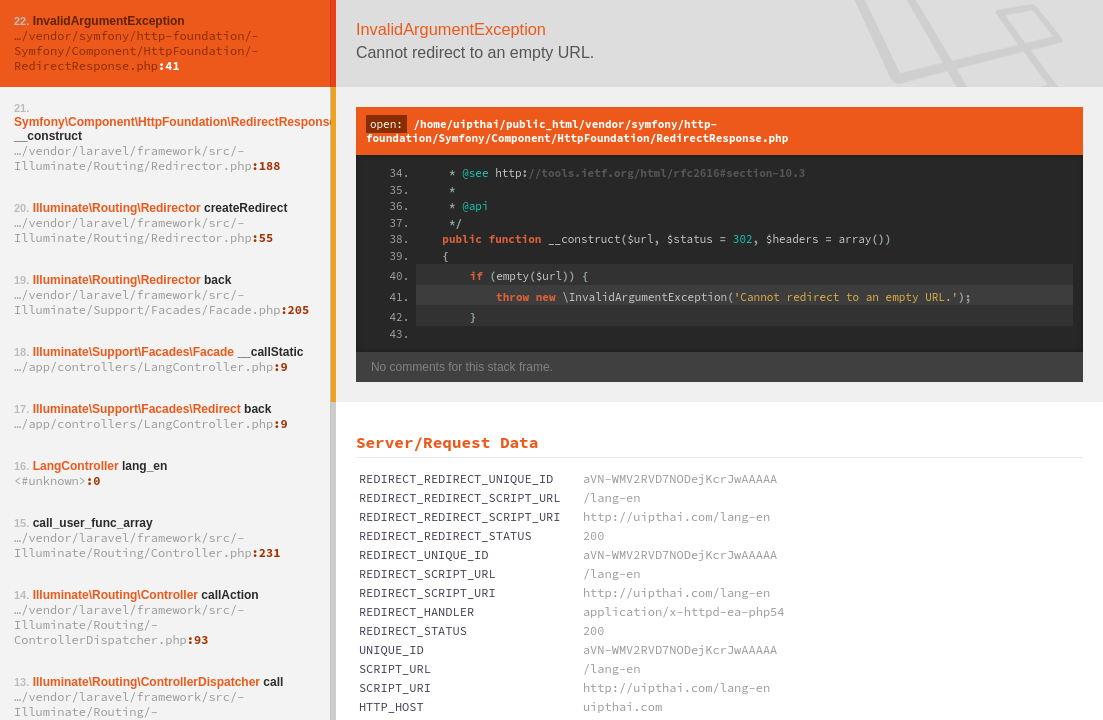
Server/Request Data (447, 442)
